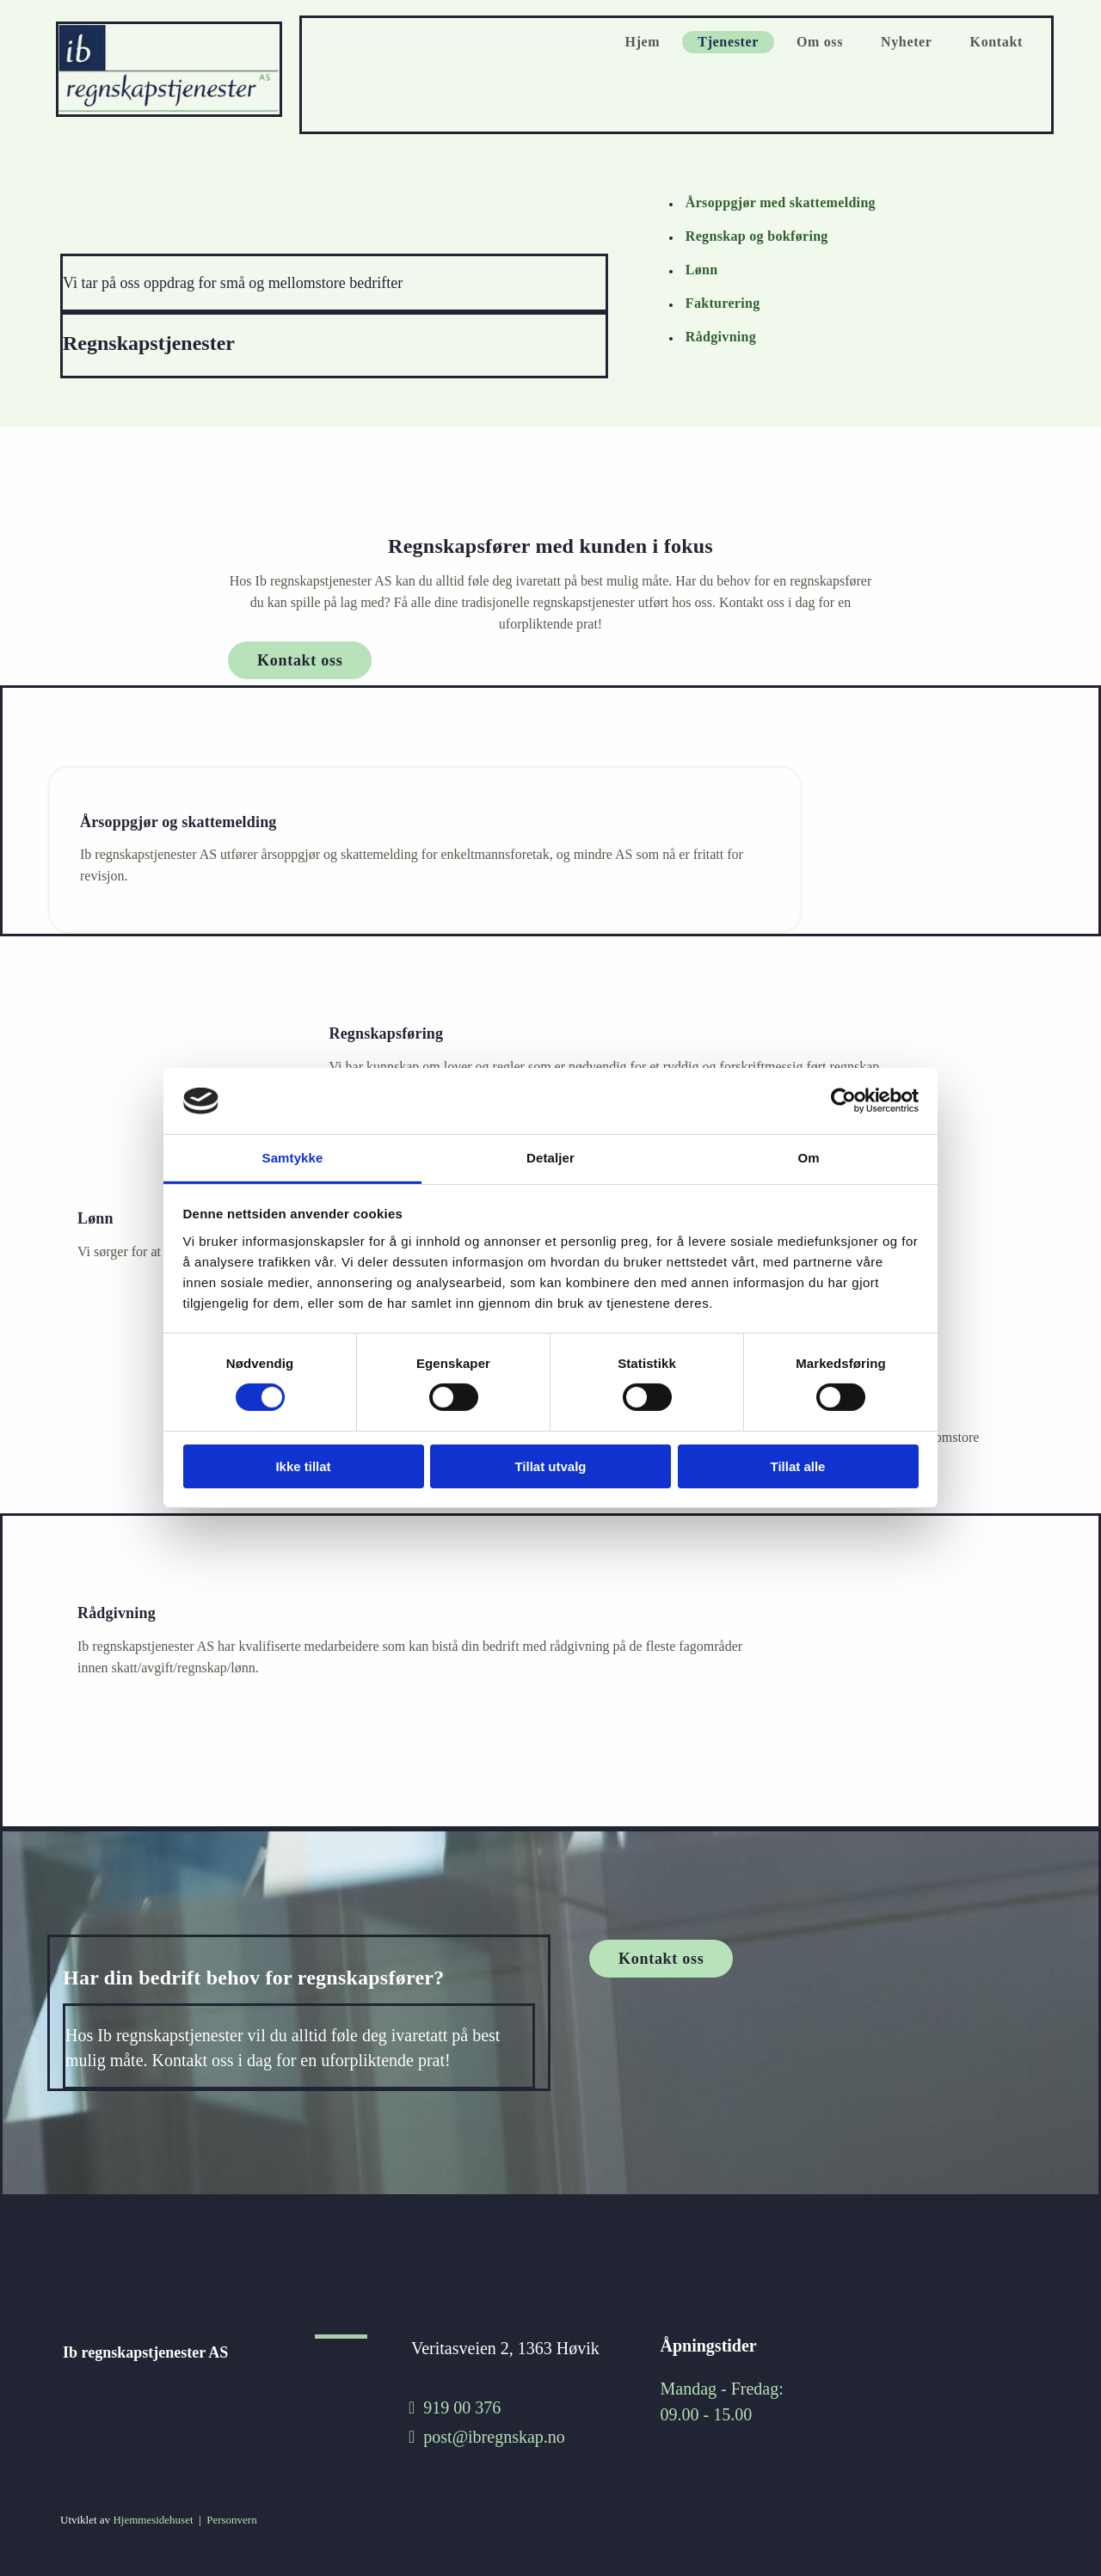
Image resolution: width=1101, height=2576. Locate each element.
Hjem (643, 41)
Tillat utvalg (550, 1466)
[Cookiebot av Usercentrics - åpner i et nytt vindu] (843, 1100)
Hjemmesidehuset (153, 2519)
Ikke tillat (302, 1466)
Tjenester (728, 41)
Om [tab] (808, 1157)
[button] (300, 660)
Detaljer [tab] (550, 1157)
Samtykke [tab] (292, 1157)
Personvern (231, 2519)
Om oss (820, 41)
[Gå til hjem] (171, 113)
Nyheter (906, 41)
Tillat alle (798, 1466)
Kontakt (996, 41)
